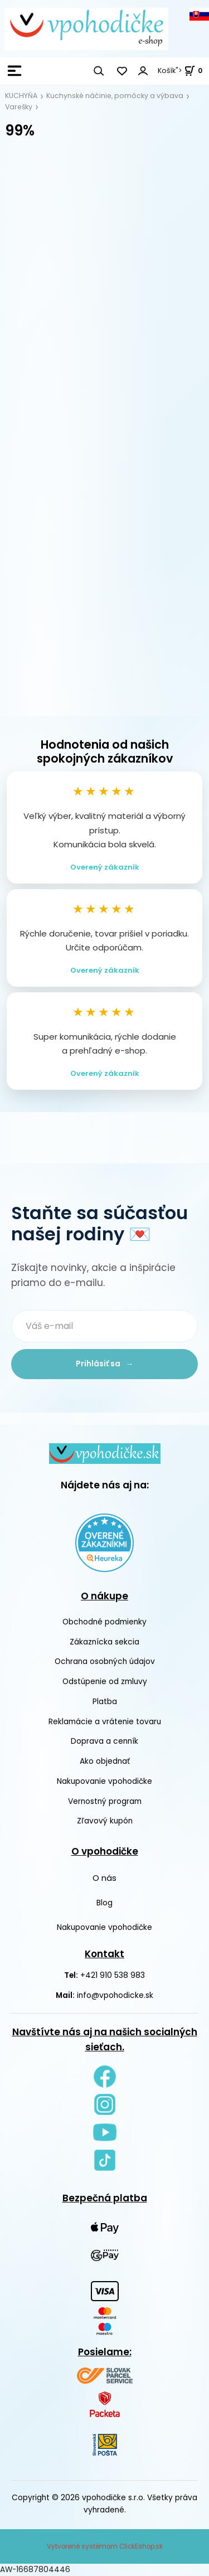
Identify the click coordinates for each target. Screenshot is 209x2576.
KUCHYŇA (21, 95)
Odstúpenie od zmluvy (104, 1681)
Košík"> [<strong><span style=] (180, 70)
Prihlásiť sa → (104, 1364)
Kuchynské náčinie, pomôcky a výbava (114, 95)
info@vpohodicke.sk (115, 1995)
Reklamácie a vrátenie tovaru (104, 1721)
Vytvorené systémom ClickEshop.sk (105, 2546)
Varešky (18, 106)
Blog (104, 1903)
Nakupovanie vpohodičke (104, 1781)
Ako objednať (105, 1761)
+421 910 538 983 (112, 1975)
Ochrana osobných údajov (105, 1661)
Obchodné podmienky (104, 1622)
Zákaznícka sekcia (104, 1642)
